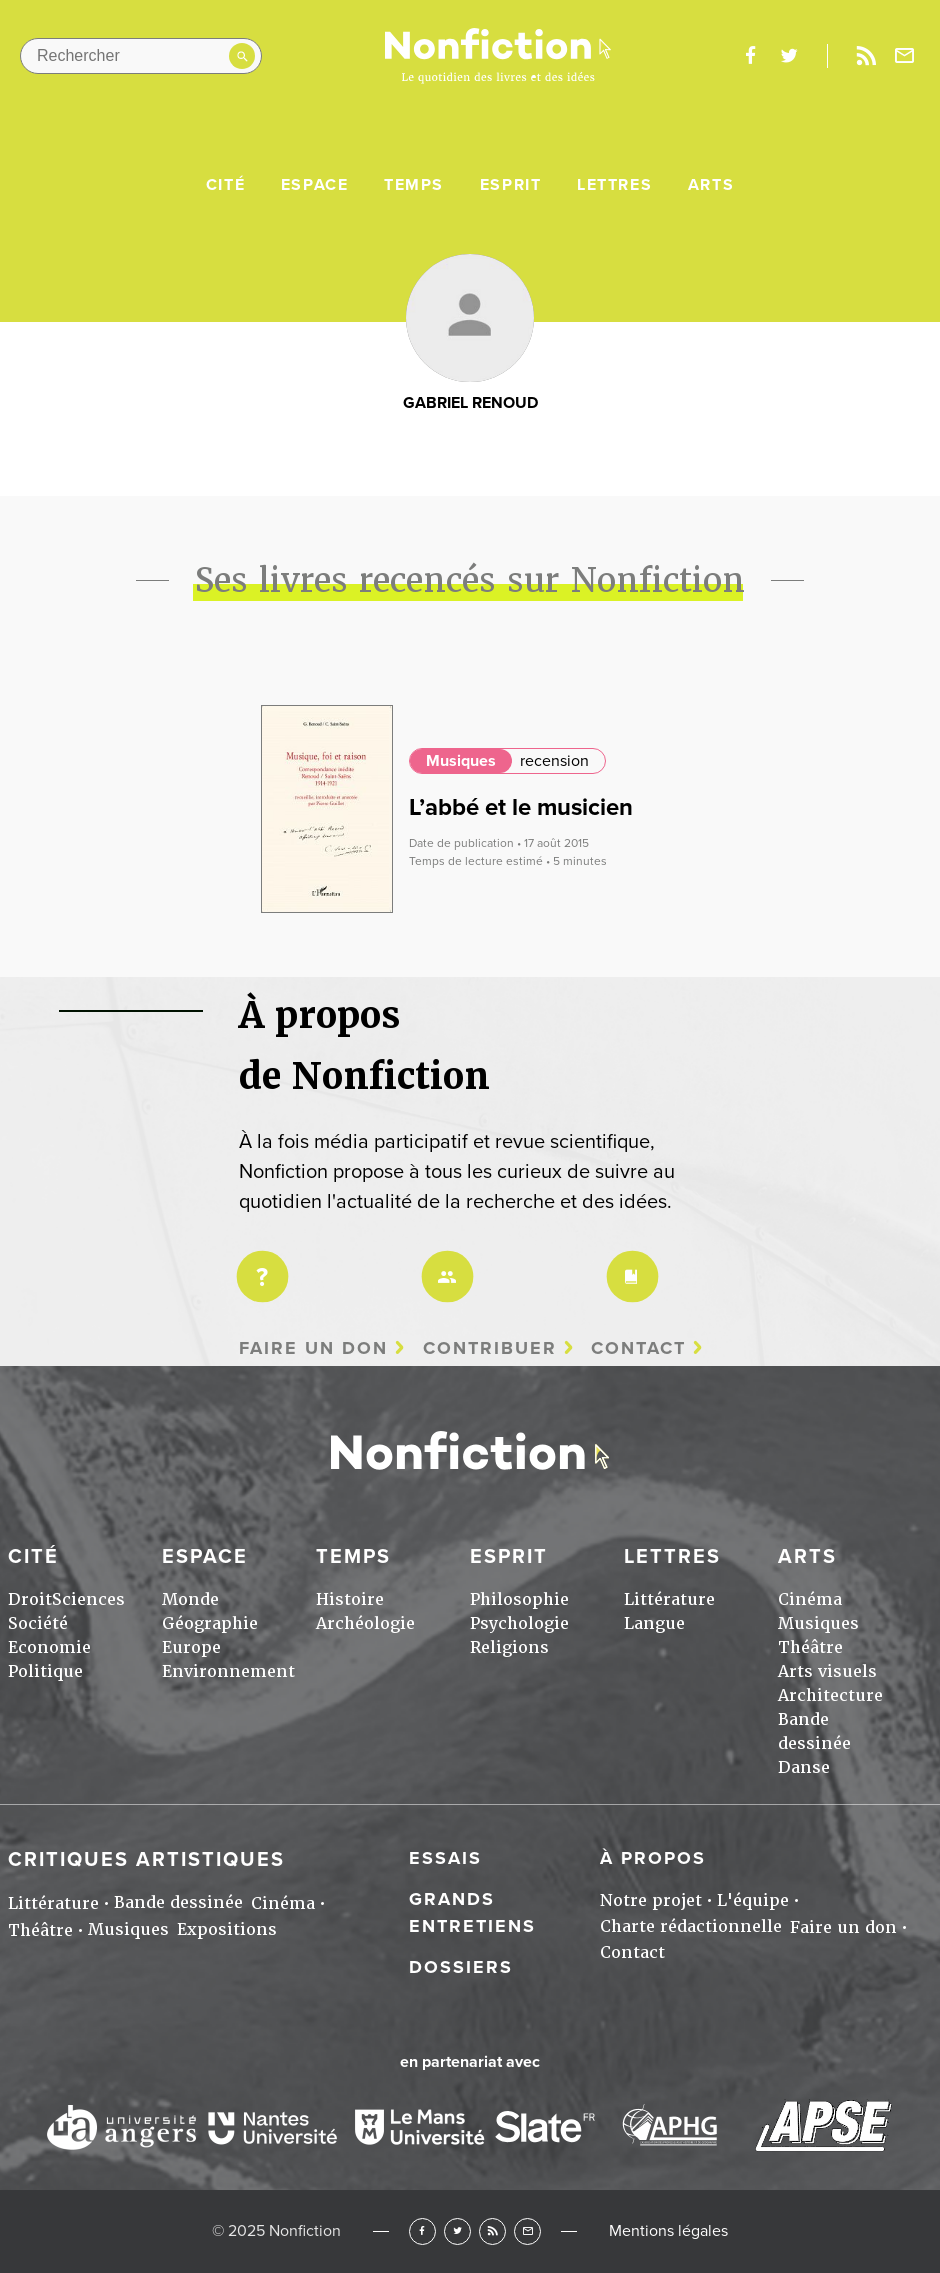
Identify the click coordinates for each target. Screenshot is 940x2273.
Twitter (457, 2231)
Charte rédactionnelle (691, 1926)
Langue (654, 1623)
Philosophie (519, 1599)
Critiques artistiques (146, 1860)
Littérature (669, 1599)
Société (38, 1623)
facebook (750, 56)
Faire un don (313, 1348)
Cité (225, 185)
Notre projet (651, 1900)
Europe (191, 1647)
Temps (414, 185)
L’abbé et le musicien (521, 807)
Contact (638, 1348)
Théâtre (810, 1647)
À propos (653, 1858)
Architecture (830, 1695)
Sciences (88, 1599)
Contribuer (490, 1348)
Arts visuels (827, 1671)
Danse (804, 1767)
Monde (190, 1599)
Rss (866, 56)
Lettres (614, 185)
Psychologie (519, 1623)
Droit (30, 1599)
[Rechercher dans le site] (141, 56)
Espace (315, 185)
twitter (789, 56)
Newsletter (905, 56)
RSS (492, 2231)
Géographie (210, 1623)
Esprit (511, 185)
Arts (711, 185)
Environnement (228, 1671)
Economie (49, 1647)
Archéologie (365, 1623)
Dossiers (461, 1967)
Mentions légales (668, 2231)
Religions (509, 1647)
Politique (45, 1671)
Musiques (461, 761)
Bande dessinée (178, 1902)
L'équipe (753, 1900)
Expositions (227, 1929)
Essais (445, 1858)
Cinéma (810, 1599)
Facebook (422, 2231)
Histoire (350, 1599)
